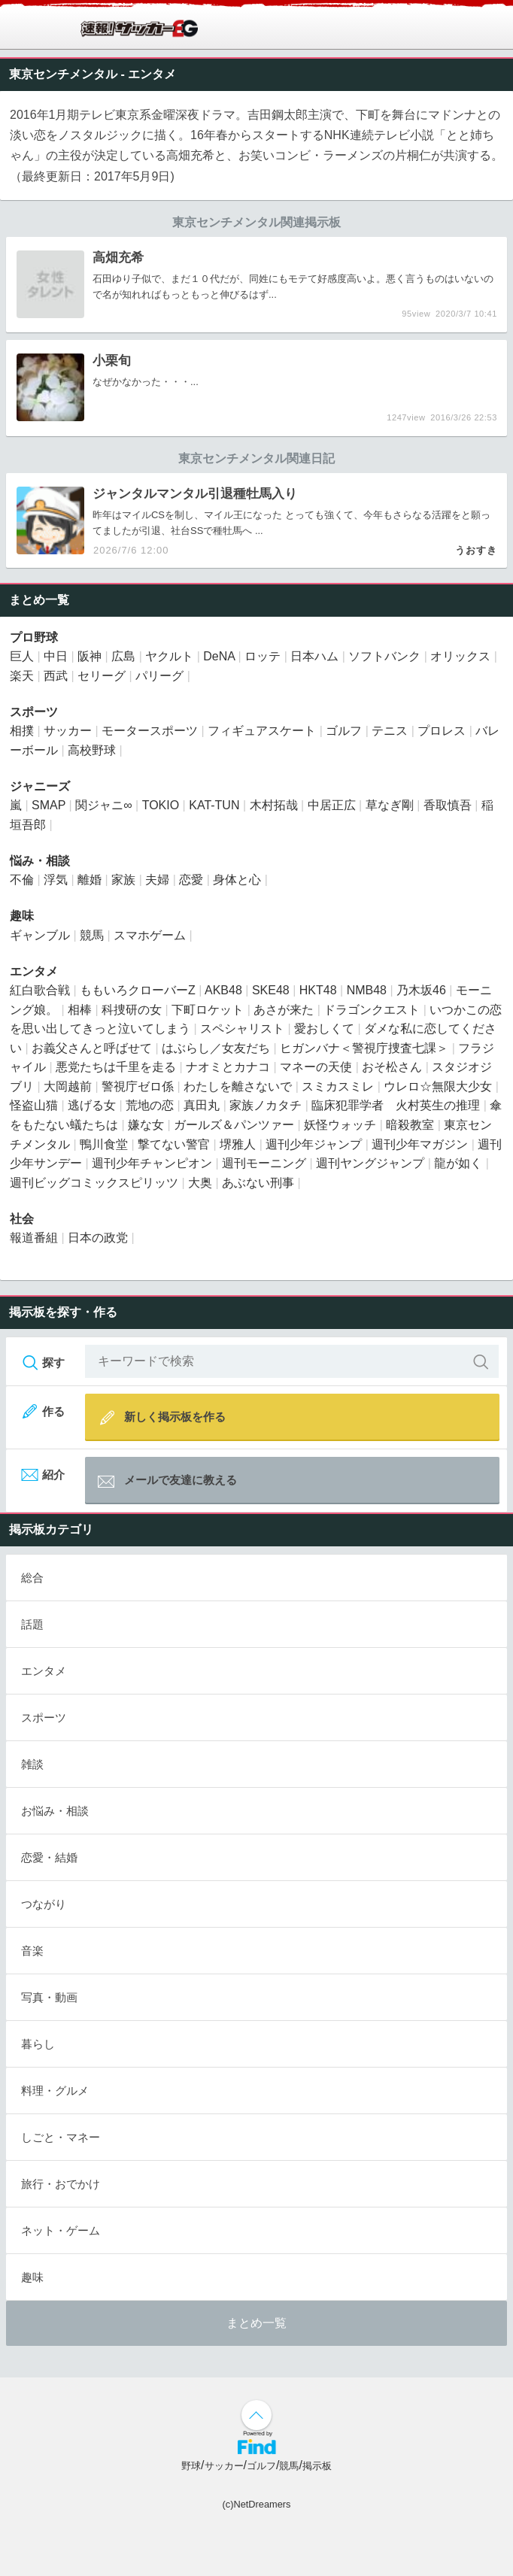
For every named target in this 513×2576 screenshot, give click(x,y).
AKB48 (223, 990)
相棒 (80, 1009)
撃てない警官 (174, 1144)
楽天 (22, 675)
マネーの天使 (316, 1066)
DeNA (219, 656)
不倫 (22, 879)
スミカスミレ (338, 1086)
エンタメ (152, 74)
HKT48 (318, 990)
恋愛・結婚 (49, 1857)
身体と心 (237, 879)
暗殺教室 (410, 1124)
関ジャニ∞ (103, 805)
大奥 (200, 1182)
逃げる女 (92, 1105)
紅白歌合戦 (40, 990)
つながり (43, 1904)
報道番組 (34, 1237)
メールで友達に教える (167, 1482)
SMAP (48, 805)
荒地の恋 (150, 1105)
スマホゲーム (150, 935)
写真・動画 (49, 1997)
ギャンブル (40, 935)
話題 (32, 1624)
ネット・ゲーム (60, 2230)
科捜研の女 (132, 1009)
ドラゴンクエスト (371, 1009)
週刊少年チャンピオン (152, 1163)
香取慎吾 (447, 805)
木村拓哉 (274, 805)
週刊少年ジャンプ (314, 1144)
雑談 (32, 1764)
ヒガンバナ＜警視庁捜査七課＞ (364, 1048)
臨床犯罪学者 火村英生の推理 (395, 1105)
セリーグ (101, 675)
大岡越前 (68, 1086)
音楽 (32, 1950)
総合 (32, 1577)
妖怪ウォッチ (340, 1124)
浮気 (56, 879)
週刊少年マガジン (420, 1144)
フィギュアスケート (262, 730)
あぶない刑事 (258, 1182)
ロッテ (262, 656)
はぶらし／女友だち (216, 1048)
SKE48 (271, 990)
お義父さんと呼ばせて (92, 1048)
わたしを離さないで (238, 1086)
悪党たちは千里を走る (116, 1066)
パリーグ (159, 675)
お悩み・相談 (55, 1810)
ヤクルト (169, 656)
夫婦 (157, 879)
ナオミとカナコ (228, 1066)
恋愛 (191, 879)
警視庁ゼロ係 (138, 1086)
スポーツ (34, 711)
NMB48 (367, 990)
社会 (22, 1218)
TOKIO (161, 805)
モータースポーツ (150, 730)
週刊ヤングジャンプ (370, 1163)
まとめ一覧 (256, 2323)
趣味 (22, 915)
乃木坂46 (421, 990)
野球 (191, 2465)
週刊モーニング (264, 1163)
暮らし (38, 2043)
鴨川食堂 (104, 1144)
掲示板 (317, 2465)
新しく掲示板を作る (162, 1417)
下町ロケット (208, 1009)
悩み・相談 (40, 860)
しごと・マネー (60, 2137)
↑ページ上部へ (256, 2415)
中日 (56, 656)
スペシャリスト (242, 1028)
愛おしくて (324, 1028)
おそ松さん (392, 1066)
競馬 (92, 935)
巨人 (22, 656)
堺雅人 (238, 1144)
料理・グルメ (55, 2090)
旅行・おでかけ (60, 2183)
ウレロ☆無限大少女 (438, 1086)
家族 (123, 879)
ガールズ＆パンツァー (234, 1124)
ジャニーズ (40, 786)
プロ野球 (34, 637)
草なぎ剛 (390, 805)
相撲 (22, 730)
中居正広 (332, 805)
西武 (56, 675)
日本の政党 (98, 1237)
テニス (390, 730)
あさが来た (283, 1009)
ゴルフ (344, 730)
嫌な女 (146, 1124)
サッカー (68, 730)
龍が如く (458, 1163)
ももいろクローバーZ (138, 990)
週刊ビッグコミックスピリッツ (94, 1182)
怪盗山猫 (34, 1105)
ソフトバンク (384, 656)
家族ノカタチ (265, 1105)
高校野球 (92, 750)
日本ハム (314, 656)
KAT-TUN (214, 805)
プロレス (441, 730)
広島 (123, 656)
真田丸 (202, 1105)
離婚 (89, 879)
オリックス (460, 656)
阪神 (89, 656)
